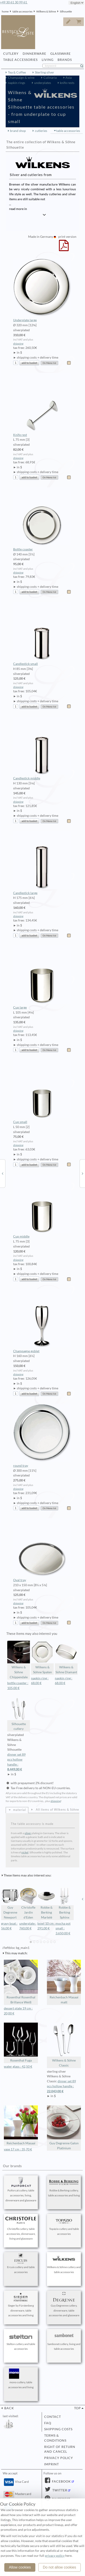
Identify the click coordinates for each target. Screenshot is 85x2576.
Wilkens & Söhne (46, 11)
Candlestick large (42, 863)
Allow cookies (20, 2567)
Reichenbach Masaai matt (64, 1982)
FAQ (47, 2423)
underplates (42, 83)
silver (28, 1833)
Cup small (42, 1092)
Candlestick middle (42, 748)
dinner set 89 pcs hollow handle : (64, 2086)
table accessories (22, 11)
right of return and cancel (59, 2449)
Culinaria (50, 77)
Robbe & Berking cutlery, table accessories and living (64, 2187)
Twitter (59, 2490)
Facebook (61, 2481)
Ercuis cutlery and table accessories (20, 2263)
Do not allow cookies (59, 2567)
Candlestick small (42, 634)
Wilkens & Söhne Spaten (42, 1657)
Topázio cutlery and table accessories (64, 2225)
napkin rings (16, 83)
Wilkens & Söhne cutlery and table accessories (64, 2263)
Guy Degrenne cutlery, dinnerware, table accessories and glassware (64, 2304)
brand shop (18, 131)
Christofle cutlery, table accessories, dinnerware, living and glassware (20, 2227)
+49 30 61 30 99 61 (14, 2)
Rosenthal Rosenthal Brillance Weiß (21, 1982)
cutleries (41, 131)
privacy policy (58, 2458)
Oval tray (42, 1550)
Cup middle (42, 1206)
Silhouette (66, 11)
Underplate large (42, 290)
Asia (69, 77)
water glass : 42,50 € (18, 2066)
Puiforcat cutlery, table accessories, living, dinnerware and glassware (20, 2189)
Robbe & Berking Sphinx (65, 1903)
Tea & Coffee (17, 72)
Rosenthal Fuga (21, 2042)
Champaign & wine (21, 77)
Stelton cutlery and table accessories (20, 2340)
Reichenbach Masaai (21, 2125)
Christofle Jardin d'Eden (28, 1903)
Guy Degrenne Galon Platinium (64, 2127)
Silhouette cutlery (18, 1714)
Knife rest (42, 405)
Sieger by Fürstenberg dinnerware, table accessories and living (20, 2304)
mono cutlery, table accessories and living (20, 2379)
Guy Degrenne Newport (10, 1903)
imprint (51, 2464)
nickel (24, 1852)
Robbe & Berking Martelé (46, 1903)
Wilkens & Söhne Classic (64, 2045)
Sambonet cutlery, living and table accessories (63, 2340)
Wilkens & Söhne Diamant (66, 1657)
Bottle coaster (42, 519)
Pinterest (60, 2499)
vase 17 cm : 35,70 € (18, 2149)
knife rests (67, 83)
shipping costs (58, 2429)
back (8, 2408)
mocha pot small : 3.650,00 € (63, 1928)
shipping (18, 343)
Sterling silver (44, 72)
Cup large (42, 977)
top (77, 2408)
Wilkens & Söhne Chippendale (18, 1660)
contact (52, 2417)
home (5, 11)
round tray (42, 1435)
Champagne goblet (42, 1321)
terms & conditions (55, 2438)
